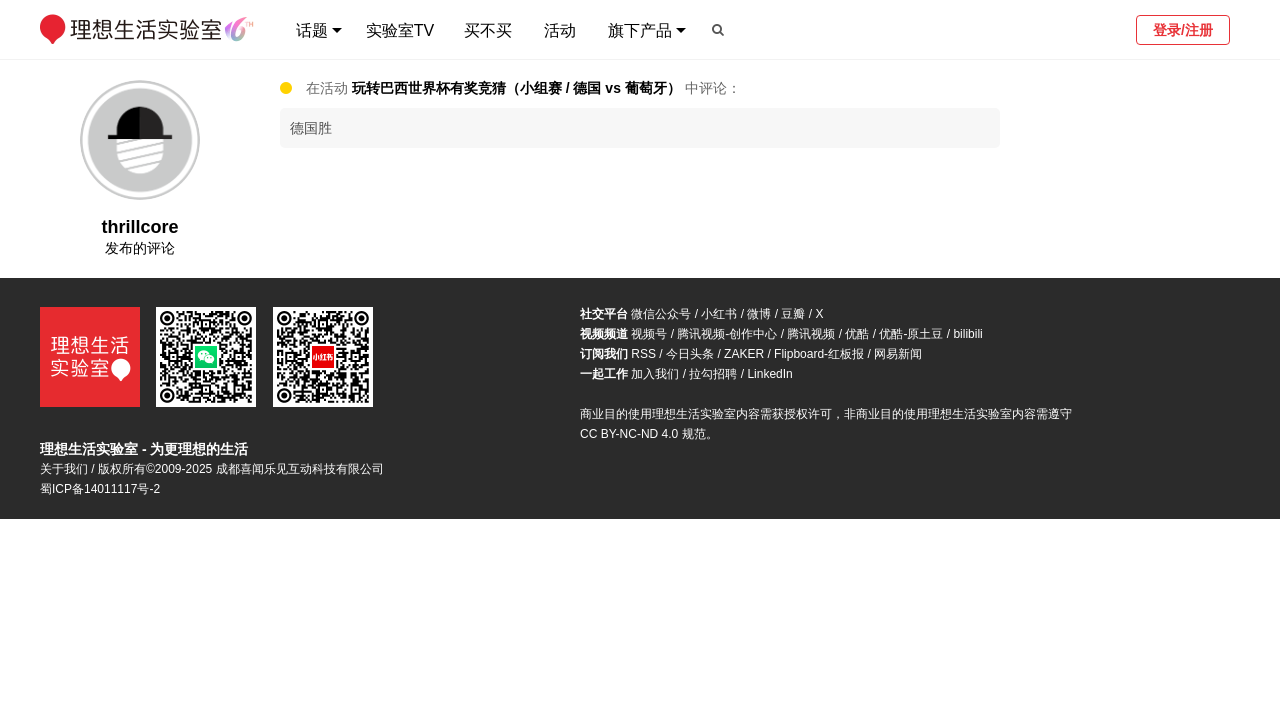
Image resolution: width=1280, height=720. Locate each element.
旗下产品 (640, 30)
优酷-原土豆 (911, 334)
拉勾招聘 (713, 374)
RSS (643, 354)
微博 (759, 314)
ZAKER (744, 354)
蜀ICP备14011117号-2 (100, 489)
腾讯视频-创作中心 (727, 334)
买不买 (488, 30)
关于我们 (64, 469)
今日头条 (690, 354)
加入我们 (655, 374)
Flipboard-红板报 (819, 354)
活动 (560, 30)
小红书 (719, 314)
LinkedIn (769, 374)
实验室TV (400, 30)
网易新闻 (898, 354)
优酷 (857, 334)
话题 (312, 30)
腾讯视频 (811, 334)
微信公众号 (661, 314)
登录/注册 (1183, 30)
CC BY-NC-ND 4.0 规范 (643, 434)
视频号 (649, 334)
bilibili (967, 334)
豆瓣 (793, 314)
